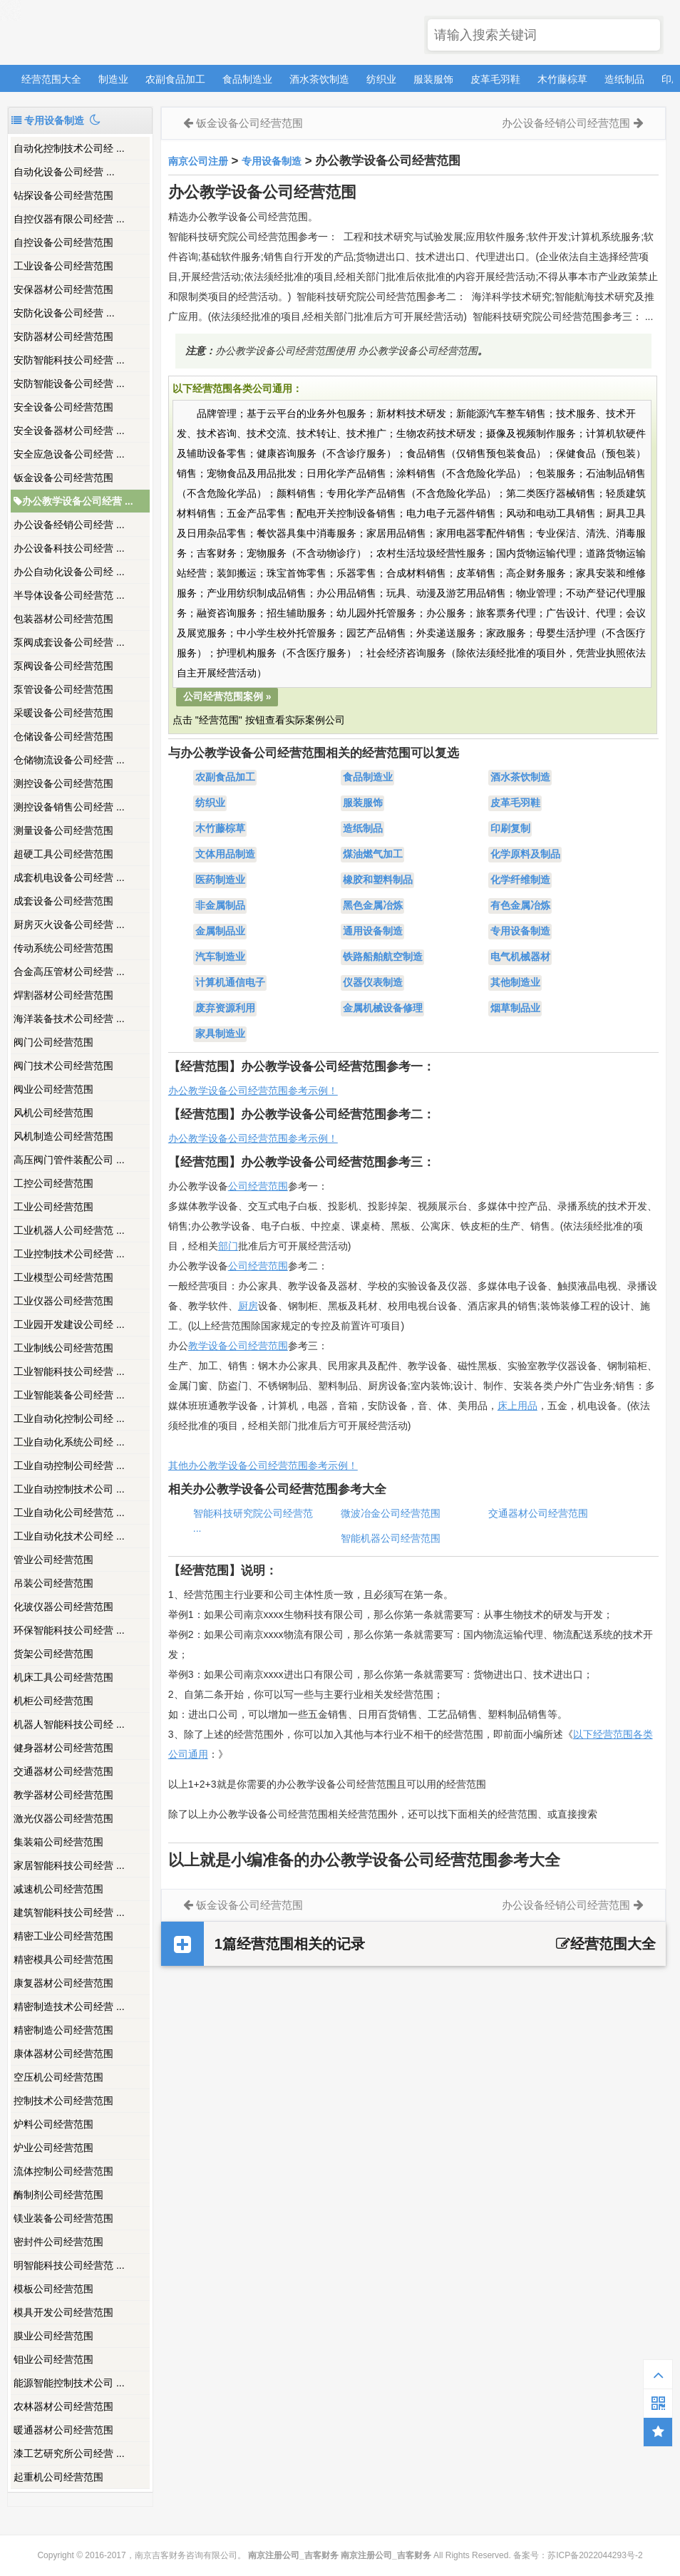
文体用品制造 (225, 854)
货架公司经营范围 (53, 1653)
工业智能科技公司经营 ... (69, 1371)
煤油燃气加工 (373, 854)
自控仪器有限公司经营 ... (69, 219)
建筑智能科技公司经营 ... (69, 1912)
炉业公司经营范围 (53, 2147)
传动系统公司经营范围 (63, 948)
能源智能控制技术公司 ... (69, 2383)
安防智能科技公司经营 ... (69, 360)
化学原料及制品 (525, 854)
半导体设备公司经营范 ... (69, 595)
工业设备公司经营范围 (63, 266)
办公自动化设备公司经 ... (69, 571)
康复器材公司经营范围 (63, 1983)
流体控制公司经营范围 (63, 2171)
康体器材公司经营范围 (63, 2053)
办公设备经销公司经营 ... (69, 524)
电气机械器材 (520, 957)
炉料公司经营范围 (53, 2124)
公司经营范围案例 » (227, 696)
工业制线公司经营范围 (63, 1348)
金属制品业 (220, 931)
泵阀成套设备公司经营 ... (69, 642)
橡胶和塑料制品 (378, 880)
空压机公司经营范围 (58, 2077)
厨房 (248, 1306)
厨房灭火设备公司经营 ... (69, 924)
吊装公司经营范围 (53, 1583)
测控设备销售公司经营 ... (69, 807)
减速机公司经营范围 (58, 1889)
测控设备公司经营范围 (63, 783)
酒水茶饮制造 (319, 79)
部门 (228, 1246)
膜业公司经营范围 (53, 2335)
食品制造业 (247, 79)
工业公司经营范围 (53, 1206)
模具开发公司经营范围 (63, 2312)
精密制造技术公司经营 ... (69, 2006)
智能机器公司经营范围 (391, 1538)
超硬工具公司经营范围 (63, 854)
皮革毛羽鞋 (495, 79)
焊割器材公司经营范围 (63, 995)
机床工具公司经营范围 (63, 1677)
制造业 (113, 79)
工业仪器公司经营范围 (63, 1301)
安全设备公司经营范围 (63, 407)
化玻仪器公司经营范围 (63, 1606)
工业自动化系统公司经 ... (69, 1442)
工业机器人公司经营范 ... (69, 1230)
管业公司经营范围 (53, 1559)
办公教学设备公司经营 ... (73, 501)
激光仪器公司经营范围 (63, 1818)
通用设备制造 (373, 931)
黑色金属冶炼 (373, 906)
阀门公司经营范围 (53, 1042)
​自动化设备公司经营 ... (64, 171)
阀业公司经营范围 (53, 1089)
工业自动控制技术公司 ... (69, 1489)
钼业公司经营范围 (53, 2359)
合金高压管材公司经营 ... (69, 971)
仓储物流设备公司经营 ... (69, 760)
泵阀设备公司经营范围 (63, 665)
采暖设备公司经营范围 (63, 712)
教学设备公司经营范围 (238, 1345)
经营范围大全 (51, 79)
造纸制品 (624, 79)
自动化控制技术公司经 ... (69, 148)
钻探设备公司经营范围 (63, 195)
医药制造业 (220, 880)
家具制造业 (220, 1034)
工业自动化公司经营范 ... (69, 1512)
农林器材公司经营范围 (63, 2406)
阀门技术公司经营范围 (63, 1065)
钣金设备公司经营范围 (63, 477)
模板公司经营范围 (53, 2288)
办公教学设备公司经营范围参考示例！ (253, 1090)
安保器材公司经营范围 (63, 289)
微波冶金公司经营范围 (391, 1513)
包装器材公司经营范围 (63, 618)
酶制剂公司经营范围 (58, 2194)
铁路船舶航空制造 (383, 957)
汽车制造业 (220, 957)
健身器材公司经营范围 (63, 1747)
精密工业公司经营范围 (63, 1936)
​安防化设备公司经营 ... (64, 313)
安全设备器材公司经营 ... (69, 430)
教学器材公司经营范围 (63, 1794)
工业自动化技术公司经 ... (69, 1536)
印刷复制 (510, 829)
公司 (238, 1266)
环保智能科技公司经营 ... (69, 1630)
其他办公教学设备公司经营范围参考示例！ (263, 1465)
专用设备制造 (272, 161)
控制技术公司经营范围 (63, 2100)
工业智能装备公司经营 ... (69, 1395)
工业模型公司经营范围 (63, 1277)
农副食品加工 (175, 79)
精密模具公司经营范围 (63, 1959)
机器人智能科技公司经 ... (69, 1724)
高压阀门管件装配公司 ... (69, 1159)
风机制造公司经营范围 (63, 1136)
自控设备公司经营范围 (63, 242)
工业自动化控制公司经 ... (69, 1418)
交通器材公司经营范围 (63, 1771)
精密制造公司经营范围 (63, 2030)
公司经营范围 (258, 1186)
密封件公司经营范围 (58, 2241)
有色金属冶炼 (520, 906)
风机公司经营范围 (53, 1112)
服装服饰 (433, 79)
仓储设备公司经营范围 (63, 736)
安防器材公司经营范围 (63, 336)
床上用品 (517, 1405)
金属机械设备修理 (383, 1008)
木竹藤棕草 (562, 79)
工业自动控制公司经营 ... (69, 1465)
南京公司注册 (198, 161)
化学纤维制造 (520, 880)
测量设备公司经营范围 (63, 830)
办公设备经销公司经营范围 (566, 123)
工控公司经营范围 (53, 1183)
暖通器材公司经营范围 (63, 2430)
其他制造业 (515, 983)
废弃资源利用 (225, 1008)
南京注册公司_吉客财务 (113, 33)
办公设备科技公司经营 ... (69, 548)
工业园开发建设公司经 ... (69, 1324)
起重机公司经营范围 (58, 2477)
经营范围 (268, 1266)
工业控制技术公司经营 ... (69, 1253)
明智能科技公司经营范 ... (69, 2265)
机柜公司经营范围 (53, 1700)
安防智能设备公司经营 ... (69, 383)
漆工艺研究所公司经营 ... (69, 2453)
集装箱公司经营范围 (58, 1842)
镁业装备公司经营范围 (63, 2218)
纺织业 (381, 79)
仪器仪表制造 (373, 983)
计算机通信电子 (230, 983)
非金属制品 (220, 906)
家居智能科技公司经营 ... (69, 1865)
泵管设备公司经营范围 (63, 689)
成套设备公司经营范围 (63, 901)
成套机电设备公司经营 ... (69, 877)
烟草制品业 (515, 1008)
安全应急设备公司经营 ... (69, 454)
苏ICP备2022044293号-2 (594, 2555)
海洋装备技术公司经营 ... (69, 1018)
